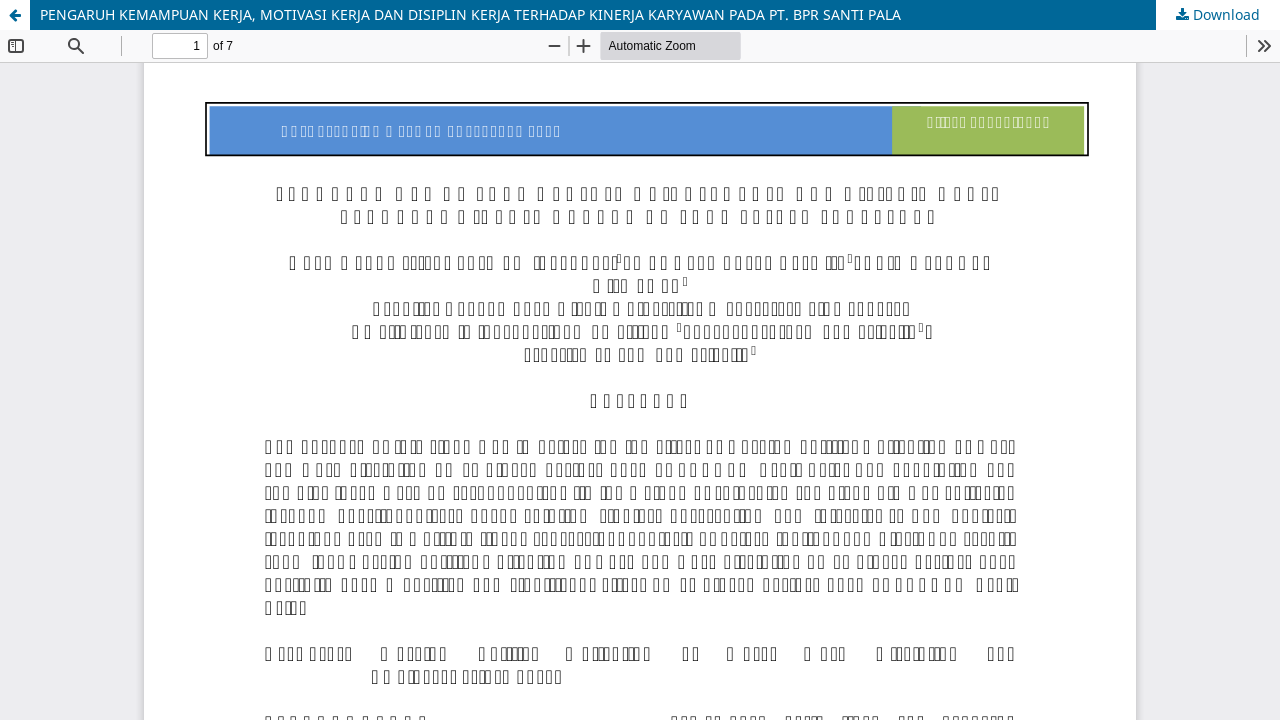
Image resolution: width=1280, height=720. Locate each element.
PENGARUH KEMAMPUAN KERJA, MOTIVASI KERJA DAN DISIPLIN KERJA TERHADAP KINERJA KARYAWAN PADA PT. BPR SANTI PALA (470, 14)
